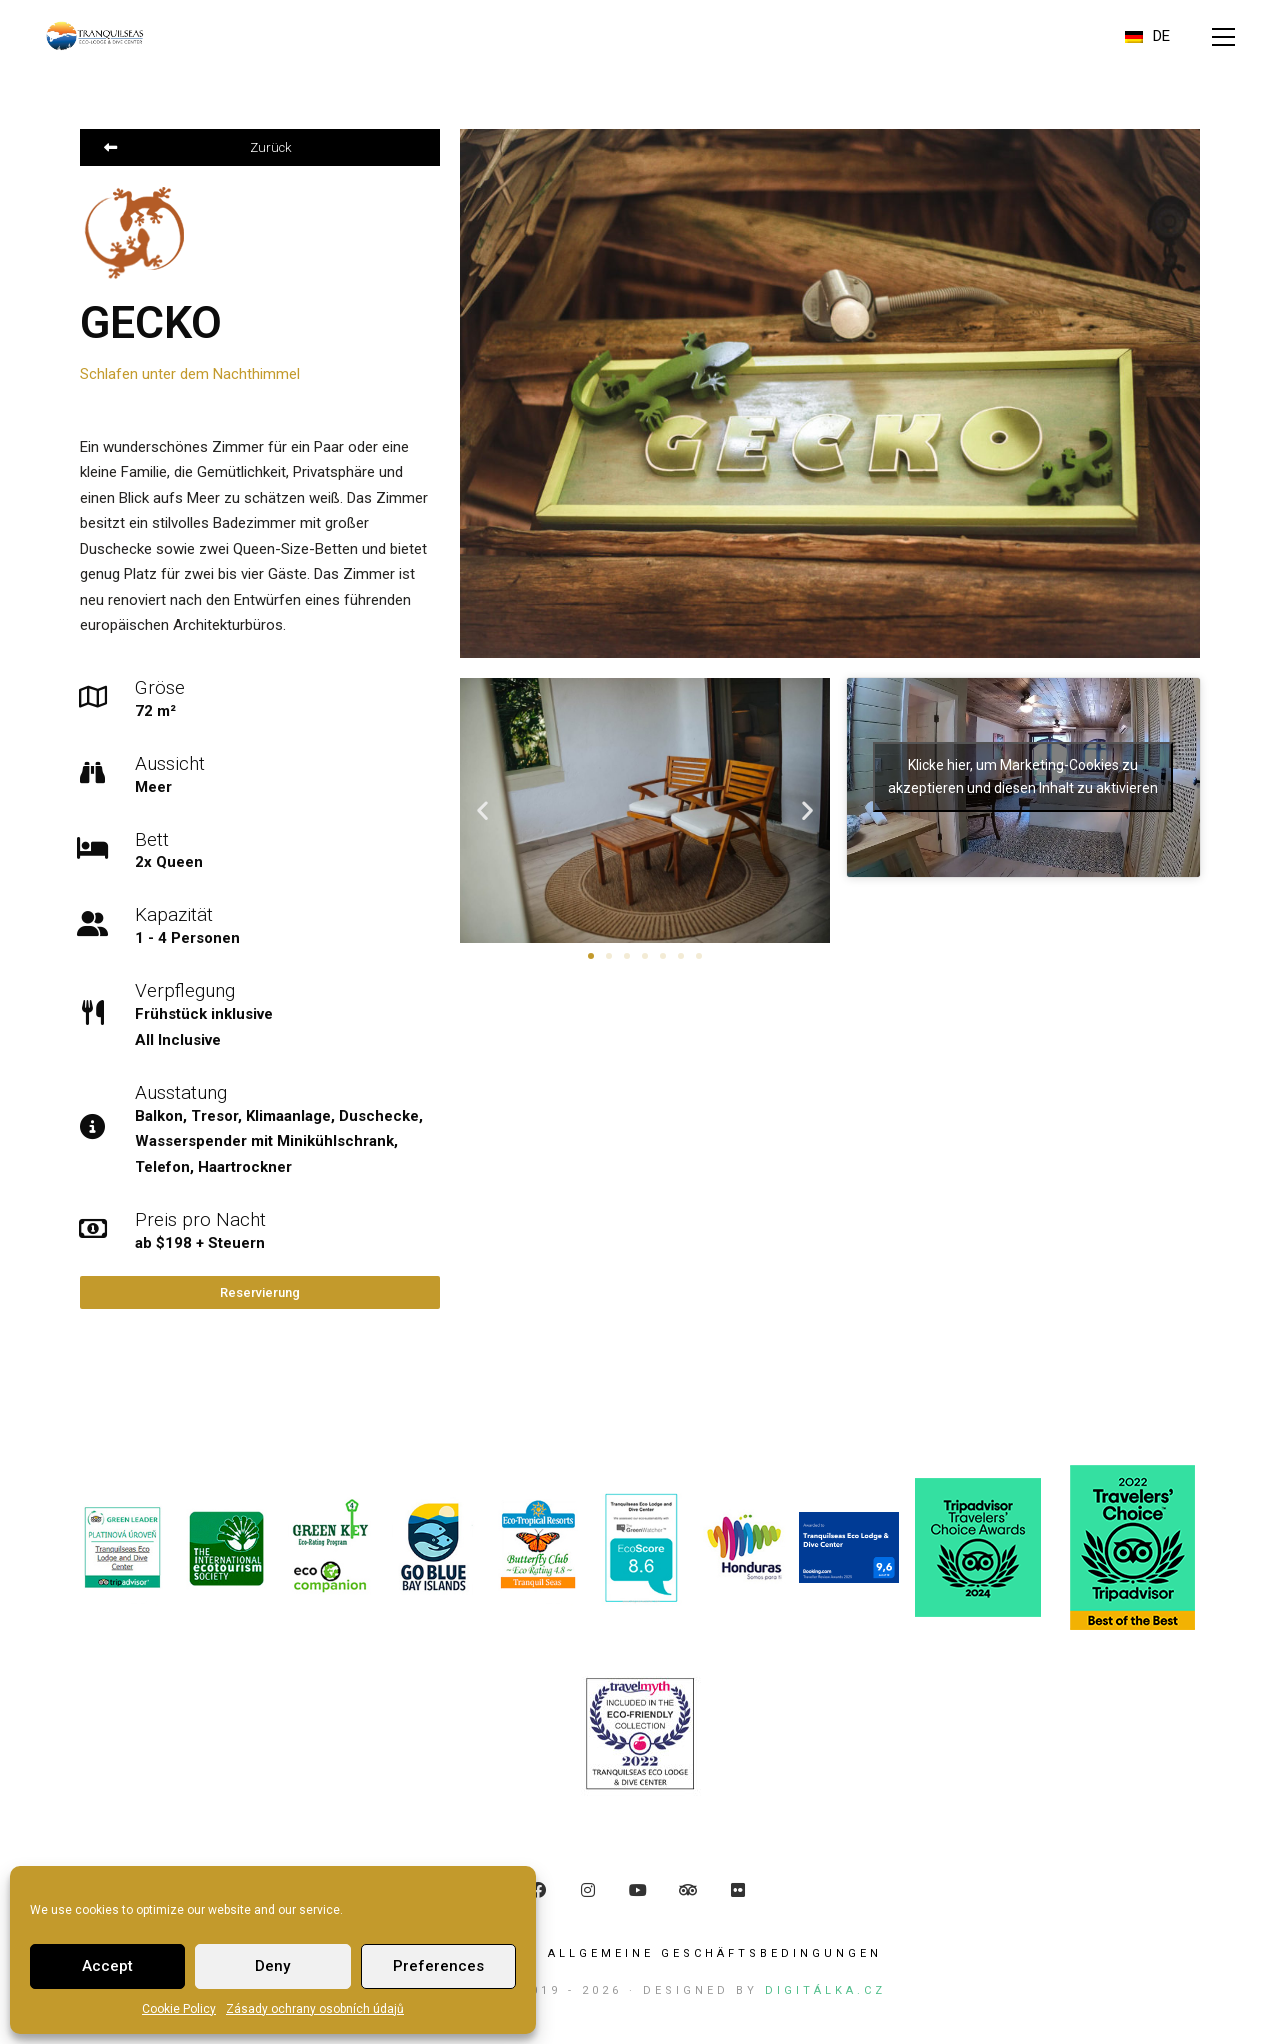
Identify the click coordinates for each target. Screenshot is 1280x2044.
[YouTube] (638, 1893)
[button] (1223, 37)
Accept (107, 1966)
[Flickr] (738, 1893)
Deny (272, 1966)
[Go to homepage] (95, 36)
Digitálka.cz (825, 1993)
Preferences (438, 1966)
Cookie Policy (179, 2009)
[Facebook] (538, 1893)
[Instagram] (588, 1893)
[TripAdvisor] (688, 1893)
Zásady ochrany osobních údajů (315, 2009)
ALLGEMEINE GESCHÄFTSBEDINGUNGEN (715, 1956)
